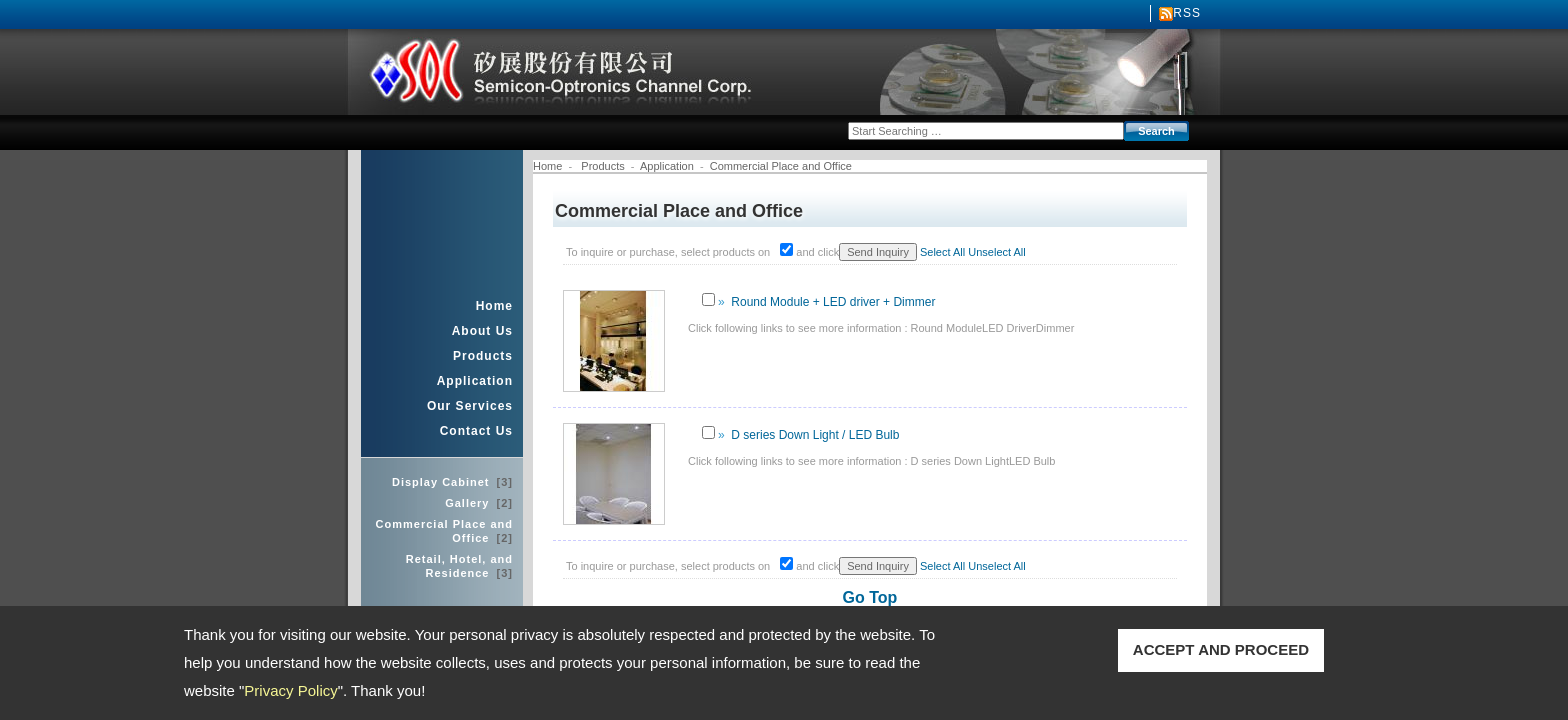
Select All (942, 252)
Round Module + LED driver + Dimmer (833, 302)
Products (483, 356)
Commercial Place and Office (444, 531)
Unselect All (996, 252)
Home (494, 306)
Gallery (479, 503)
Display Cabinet (452, 482)
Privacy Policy (290, 690)
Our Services (470, 406)
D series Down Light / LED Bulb (815, 435)
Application (475, 381)
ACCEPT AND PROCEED (1221, 649)
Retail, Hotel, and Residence (459, 566)
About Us (482, 331)
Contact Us (476, 431)
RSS (1187, 13)
